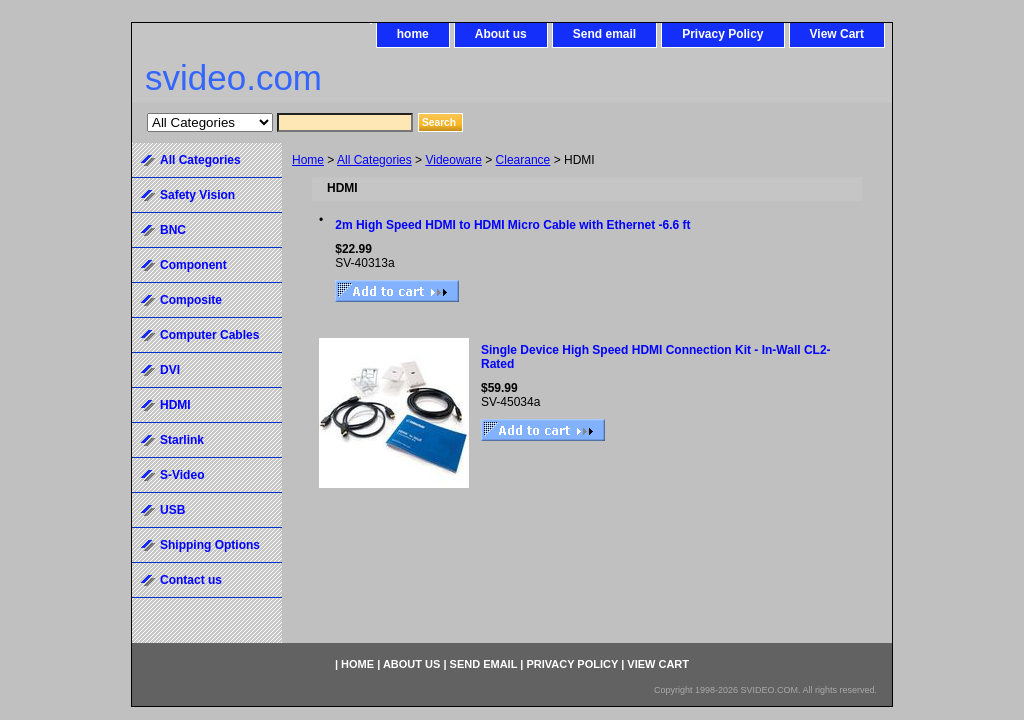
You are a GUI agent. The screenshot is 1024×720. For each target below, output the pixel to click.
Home (308, 160)
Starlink (182, 440)
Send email (604, 34)
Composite (191, 300)
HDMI (175, 405)
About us (501, 34)
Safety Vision (197, 195)
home (413, 34)
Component (193, 265)
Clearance (523, 160)
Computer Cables (209, 335)
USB (172, 510)
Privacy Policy (722, 34)
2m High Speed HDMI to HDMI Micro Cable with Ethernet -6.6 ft (512, 225)
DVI (170, 370)
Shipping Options (210, 545)
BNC (173, 230)
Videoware (453, 160)
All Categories (374, 160)
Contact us (191, 580)
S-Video (182, 475)
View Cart (837, 34)
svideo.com (233, 77)
